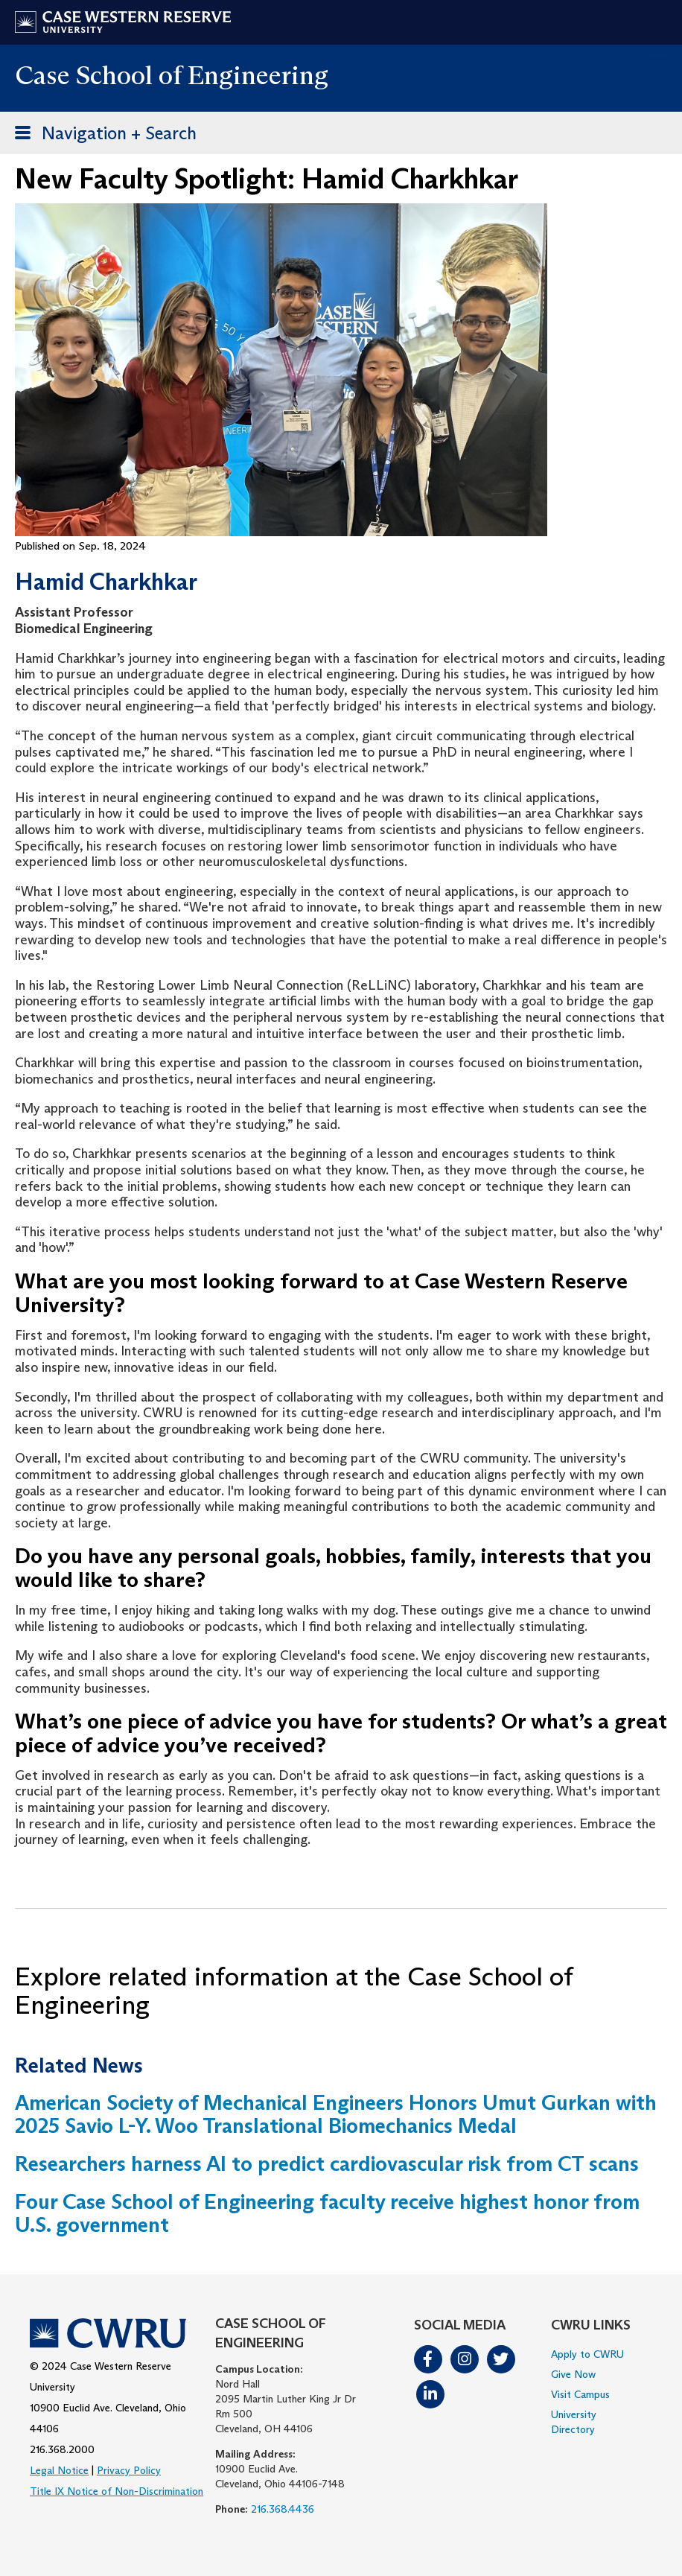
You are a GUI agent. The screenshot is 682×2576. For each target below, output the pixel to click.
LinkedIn (430, 2394)
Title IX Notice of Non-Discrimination (116, 2491)
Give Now (573, 2374)
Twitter (501, 2359)
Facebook (428, 2359)
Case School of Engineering (171, 75)
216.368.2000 (62, 2449)
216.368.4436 (282, 2509)
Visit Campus (580, 2394)
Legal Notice (59, 2470)
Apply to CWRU (587, 2354)
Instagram (464, 2359)
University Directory (573, 2422)
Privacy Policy (129, 2470)
